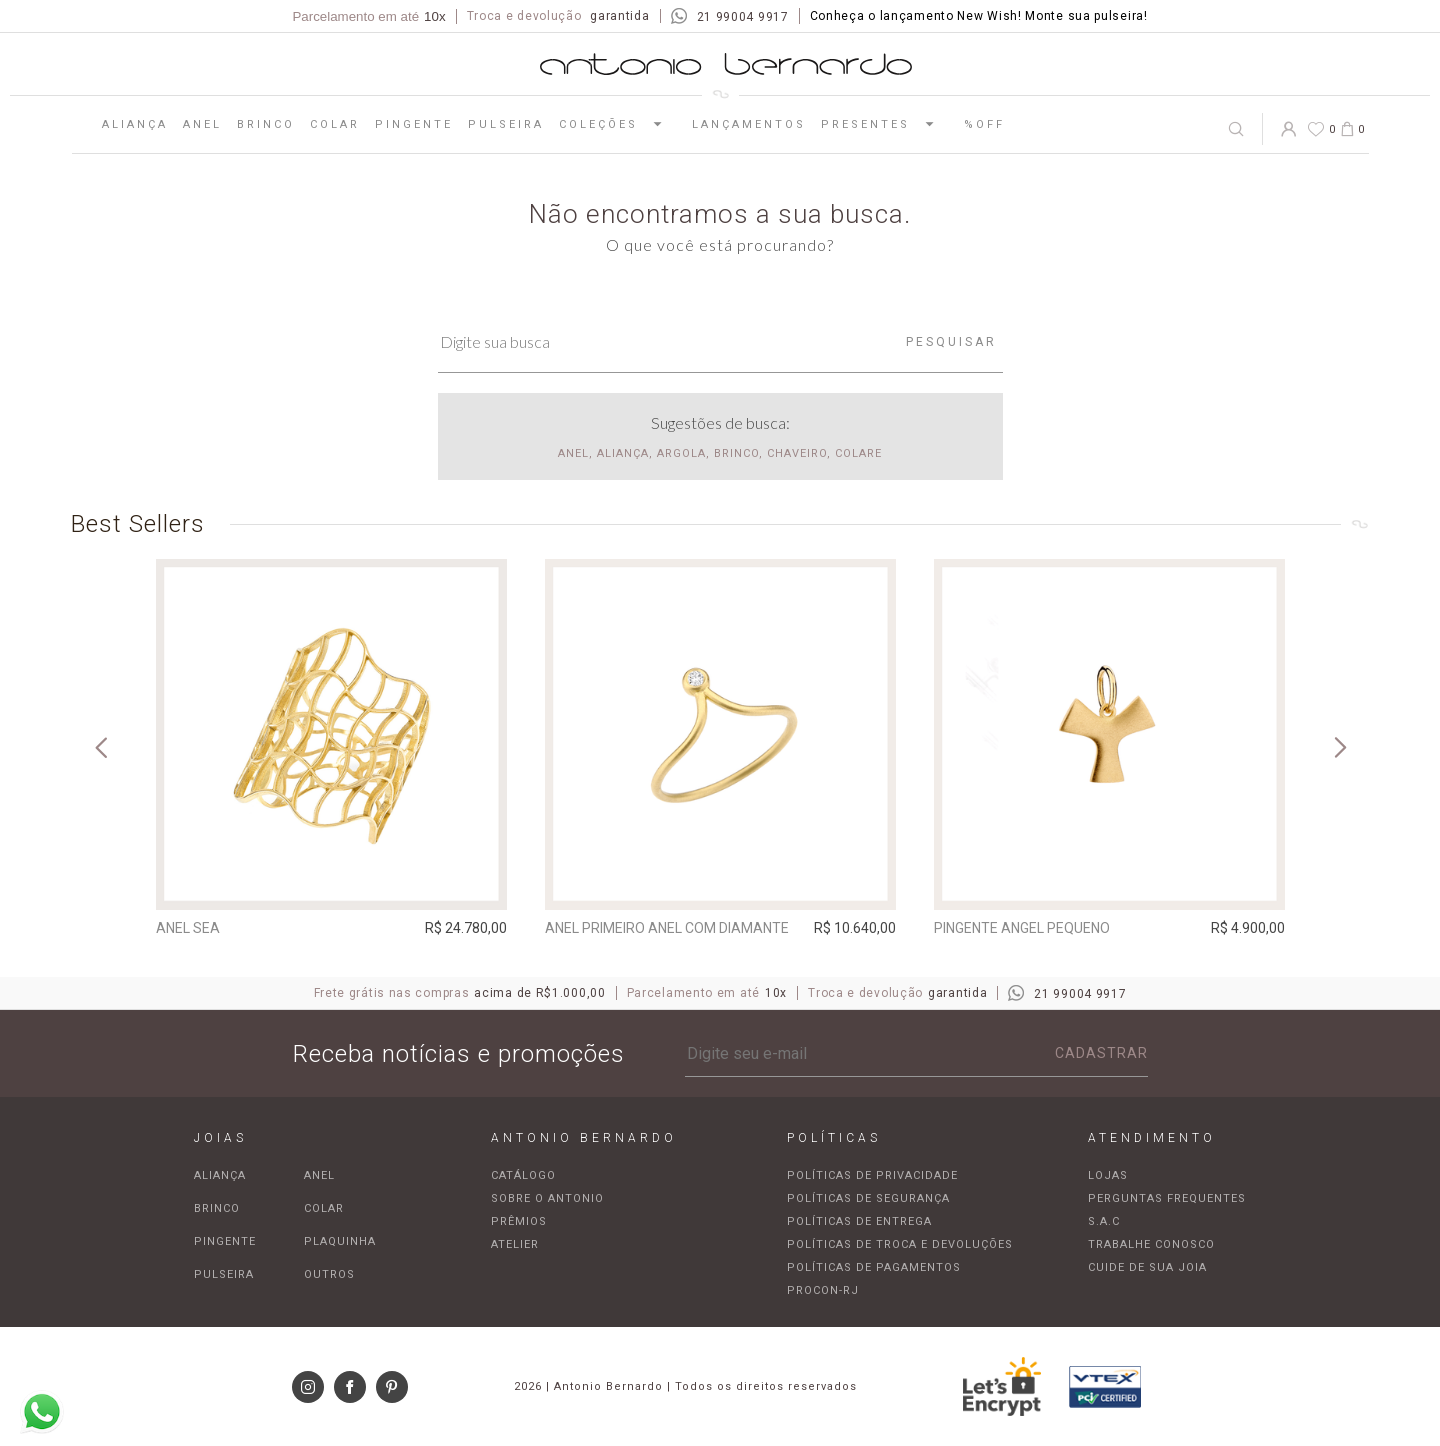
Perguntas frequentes (1167, 1198)
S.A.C (1104, 1221)
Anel (202, 124)
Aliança (135, 124)
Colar (335, 124)
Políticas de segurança (868, 1198)
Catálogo (523, 1175)
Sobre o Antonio (547, 1198)
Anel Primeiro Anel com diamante (667, 928)
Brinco (266, 124)
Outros (329, 1274)
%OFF (984, 124)
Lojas (1108, 1175)
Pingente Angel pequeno (1022, 928)
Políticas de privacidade (872, 1175)
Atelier (515, 1244)
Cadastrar (1101, 1053)
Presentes (885, 124)
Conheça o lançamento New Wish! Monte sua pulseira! (979, 16)
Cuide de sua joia (1147, 1267)
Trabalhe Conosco (1151, 1244)
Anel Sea (188, 928)
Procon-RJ (823, 1290)
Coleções (618, 124)
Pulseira (506, 124)
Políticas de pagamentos (874, 1267)
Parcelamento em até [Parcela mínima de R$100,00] (368, 16)
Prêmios (519, 1221)
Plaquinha (340, 1241)
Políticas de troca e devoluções (900, 1244)
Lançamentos (749, 124)
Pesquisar (951, 342)
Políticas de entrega (859, 1221)
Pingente (414, 124)
